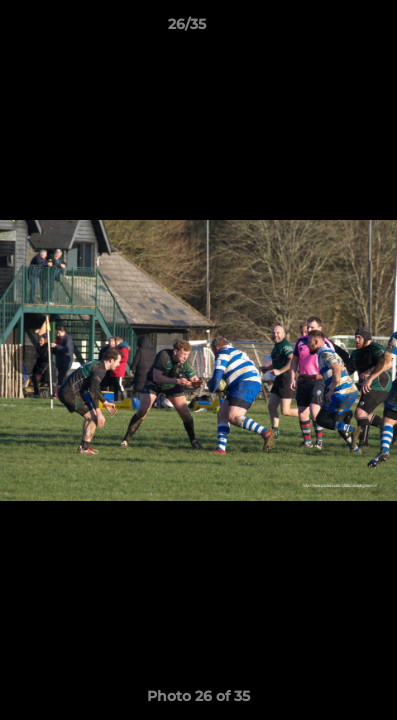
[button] (325, 29)
